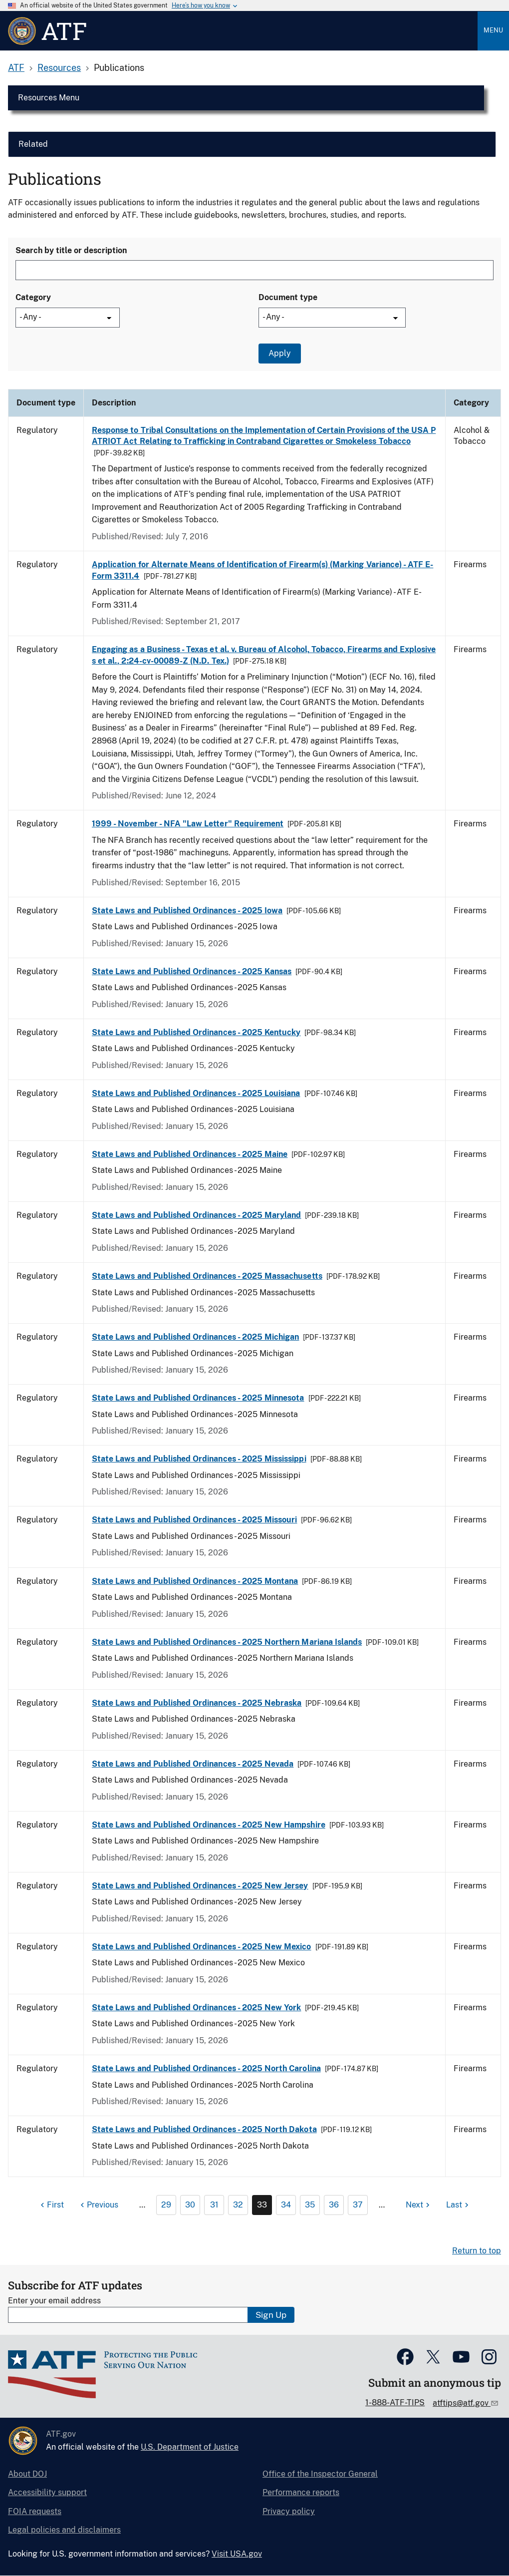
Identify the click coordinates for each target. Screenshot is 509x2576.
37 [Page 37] (358, 2204)
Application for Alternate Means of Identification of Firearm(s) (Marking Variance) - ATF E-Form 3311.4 (262, 570)
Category (33, 297)
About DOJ (27, 2474)
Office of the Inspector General (320, 2474)
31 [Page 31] (214, 2204)
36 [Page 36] (334, 2204)
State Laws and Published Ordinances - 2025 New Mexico (201, 1946)
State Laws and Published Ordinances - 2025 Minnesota (198, 1398)
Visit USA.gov (237, 2554)
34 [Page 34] (286, 2204)
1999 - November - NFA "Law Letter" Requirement (187, 823)
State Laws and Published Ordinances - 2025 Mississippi (199, 1459)
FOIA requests (34, 2511)
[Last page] (458, 2205)
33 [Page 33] (262, 2204)
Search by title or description (71, 250)
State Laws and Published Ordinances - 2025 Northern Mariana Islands (227, 1642)
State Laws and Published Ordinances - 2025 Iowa (187, 910)
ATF (16, 67)
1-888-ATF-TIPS (395, 2402)
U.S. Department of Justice (190, 2447)
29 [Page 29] (166, 2204)
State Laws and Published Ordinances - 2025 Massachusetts (207, 1276)
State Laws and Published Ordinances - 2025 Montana (195, 1581)
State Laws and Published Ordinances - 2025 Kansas (191, 971)
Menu (493, 30)
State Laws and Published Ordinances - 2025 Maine (189, 1154)
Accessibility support (47, 2492)
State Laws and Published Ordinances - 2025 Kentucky (196, 1032)
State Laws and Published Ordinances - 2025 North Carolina (206, 2068)
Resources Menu (48, 97)
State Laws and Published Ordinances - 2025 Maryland (196, 1215)
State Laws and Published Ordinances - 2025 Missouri (194, 1519)
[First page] (51, 2205)
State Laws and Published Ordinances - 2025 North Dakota (204, 2129)
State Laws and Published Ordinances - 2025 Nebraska (196, 1703)
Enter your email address (54, 2300)
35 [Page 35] (310, 2204)
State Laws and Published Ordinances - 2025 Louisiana (196, 1093)
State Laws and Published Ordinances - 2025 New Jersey (200, 1885)
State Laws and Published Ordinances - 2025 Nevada (192, 1764)
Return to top (476, 2250)
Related (33, 144)
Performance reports (300, 2492)
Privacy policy (288, 2511)
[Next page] (419, 2205)
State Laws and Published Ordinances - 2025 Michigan (195, 1337)
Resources (59, 67)
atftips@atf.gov (462, 2403)
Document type (287, 297)
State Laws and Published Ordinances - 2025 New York (196, 2007)
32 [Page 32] (238, 2204)
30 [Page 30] (190, 2204)
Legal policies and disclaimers (64, 2530)
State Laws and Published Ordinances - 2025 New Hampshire (208, 1825)
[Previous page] (98, 2205)
